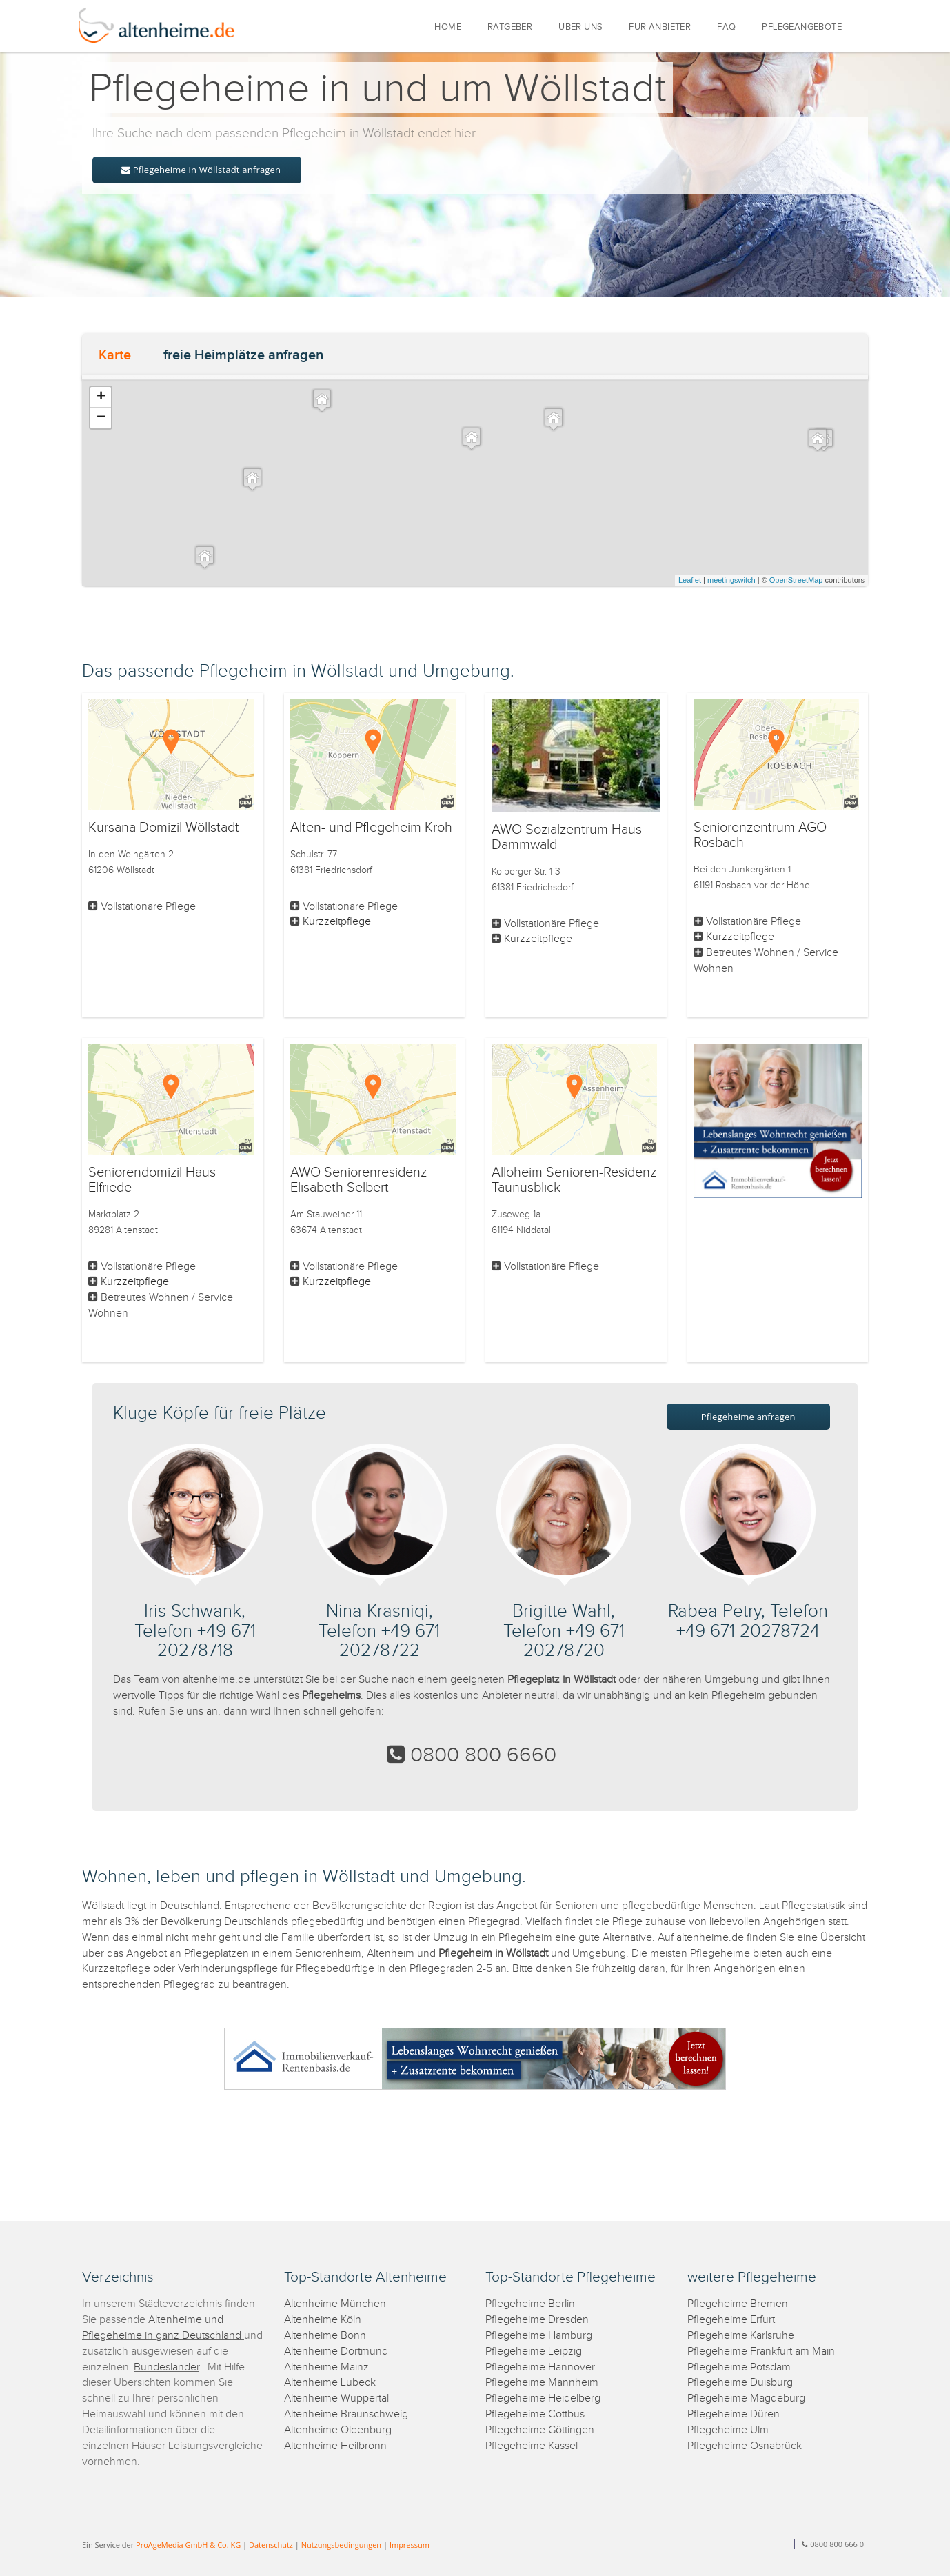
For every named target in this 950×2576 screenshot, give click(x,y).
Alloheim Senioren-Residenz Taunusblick (574, 1180)
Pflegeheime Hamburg (538, 2335)
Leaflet (689, 580)
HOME (447, 27)
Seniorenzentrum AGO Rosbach (760, 835)
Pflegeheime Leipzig (533, 2351)
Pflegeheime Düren (733, 2414)
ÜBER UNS (580, 27)
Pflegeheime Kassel (531, 2446)
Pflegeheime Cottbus (535, 2414)
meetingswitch (731, 580)
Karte (115, 355)
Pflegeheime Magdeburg (746, 2398)
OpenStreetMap (796, 580)
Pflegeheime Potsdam (739, 2367)
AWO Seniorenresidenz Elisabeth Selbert (358, 1180)
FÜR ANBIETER (660, 27)
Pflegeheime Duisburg (740, 2382)
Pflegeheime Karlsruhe (740, 2335)
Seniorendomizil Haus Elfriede (152, 1180)
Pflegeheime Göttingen (539, 2430)
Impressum (409, 2544)
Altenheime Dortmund (336, 2351)
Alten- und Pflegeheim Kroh (371, 827)
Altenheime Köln (322, 2319)
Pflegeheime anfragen (748, 1416)
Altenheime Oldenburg (338, 2430)
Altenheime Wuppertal (336, 2398)
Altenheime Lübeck (330, 2382)
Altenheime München (335, 2303)
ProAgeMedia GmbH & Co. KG (188, 2544)
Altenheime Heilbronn (335, 2446)
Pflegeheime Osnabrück (744, 2446)
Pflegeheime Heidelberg (542, 2398)
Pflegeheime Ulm (728, 2430)
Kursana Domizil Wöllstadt (163, 827)
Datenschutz (271, 2544)
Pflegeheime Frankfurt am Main (761, 2351)
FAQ (726, 27)
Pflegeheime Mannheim (541, 2382)
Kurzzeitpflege (337, 921)
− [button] (101, 418)
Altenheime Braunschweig (346, 2414)
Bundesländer (166, 2367)
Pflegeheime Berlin (530, 2303)
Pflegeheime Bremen (737, 2303)
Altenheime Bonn (325, 2335)
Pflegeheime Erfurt (731, 2319)
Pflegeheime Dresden (537, 2319)
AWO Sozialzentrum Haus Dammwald (567, 837)
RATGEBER (509, 27)
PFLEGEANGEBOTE (802, 27)
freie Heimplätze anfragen (243, 355)
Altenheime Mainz (326, 2367)
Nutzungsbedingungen (341, 2544)
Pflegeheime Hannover (540, 2367)
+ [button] (101, 397)
